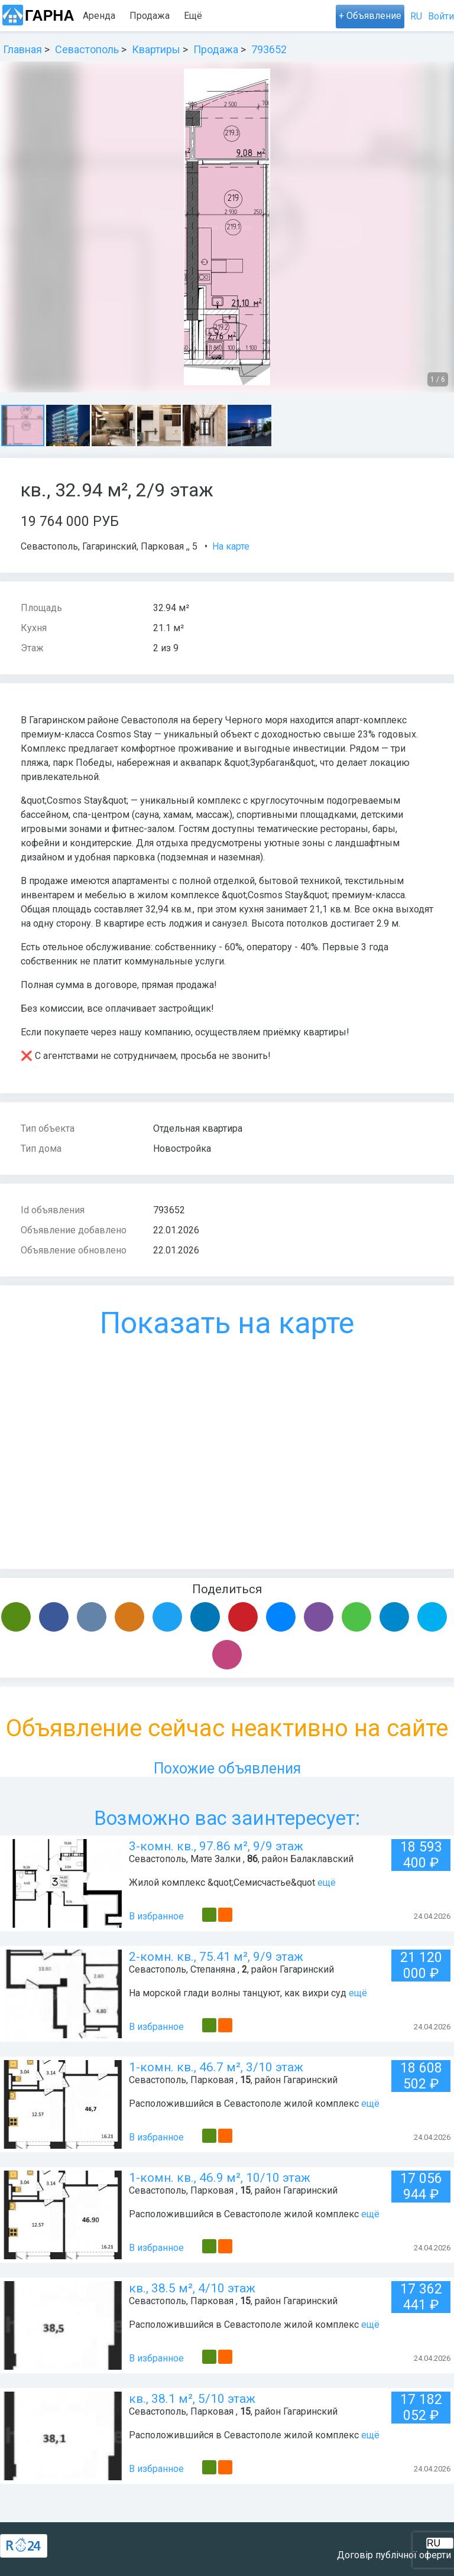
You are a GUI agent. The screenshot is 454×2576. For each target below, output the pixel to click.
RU (416, 16)
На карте (230, 546)
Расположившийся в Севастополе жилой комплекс (245, 2103)
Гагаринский (109, 546)
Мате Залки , (217, 1858)
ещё (326, 1882)
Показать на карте (227, 1323)
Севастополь (49, 546)
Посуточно (207, 15)
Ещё (254, 15)
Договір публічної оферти (394, 2555)
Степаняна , (214, 1969)
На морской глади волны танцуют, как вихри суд (237, 1993)
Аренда (99, 15)
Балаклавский (322, 1858)
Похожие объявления (227, 1768)
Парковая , (164, 546)
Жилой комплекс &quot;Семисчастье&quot (222, 1882)
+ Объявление (370, 15)
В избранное (156, 1916)
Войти (441, 16)
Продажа (149, 15)
